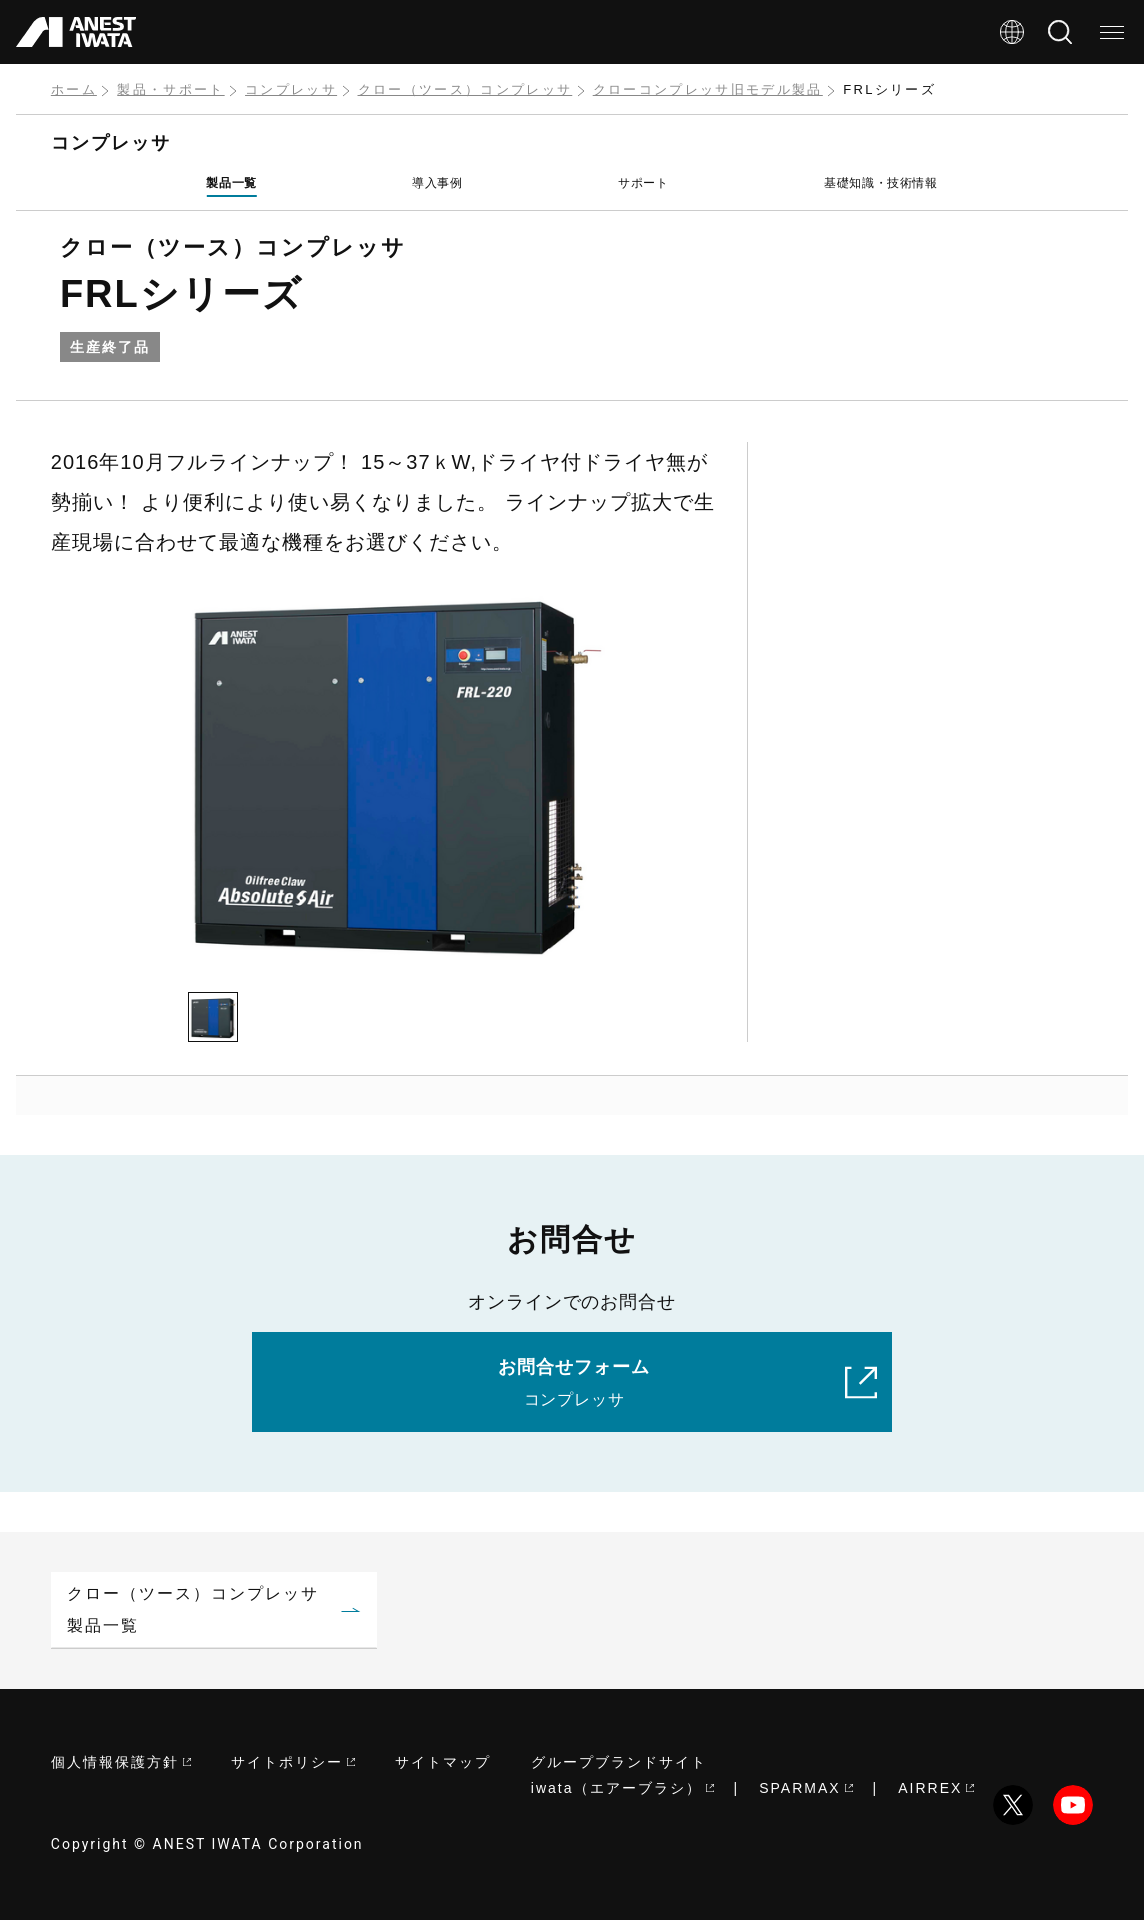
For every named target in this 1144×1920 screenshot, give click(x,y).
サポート (643, 183)
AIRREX (936, 1788)
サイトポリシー (293, 1762)
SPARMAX (805, 1788)
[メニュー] (1112, 32)
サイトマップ (443, 1762)
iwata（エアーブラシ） (622, 1788)
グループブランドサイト (619, 1762)
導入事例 (437, 183)
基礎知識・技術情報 (880, 183)
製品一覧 (231, 183)
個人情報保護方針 (121, 1762)
